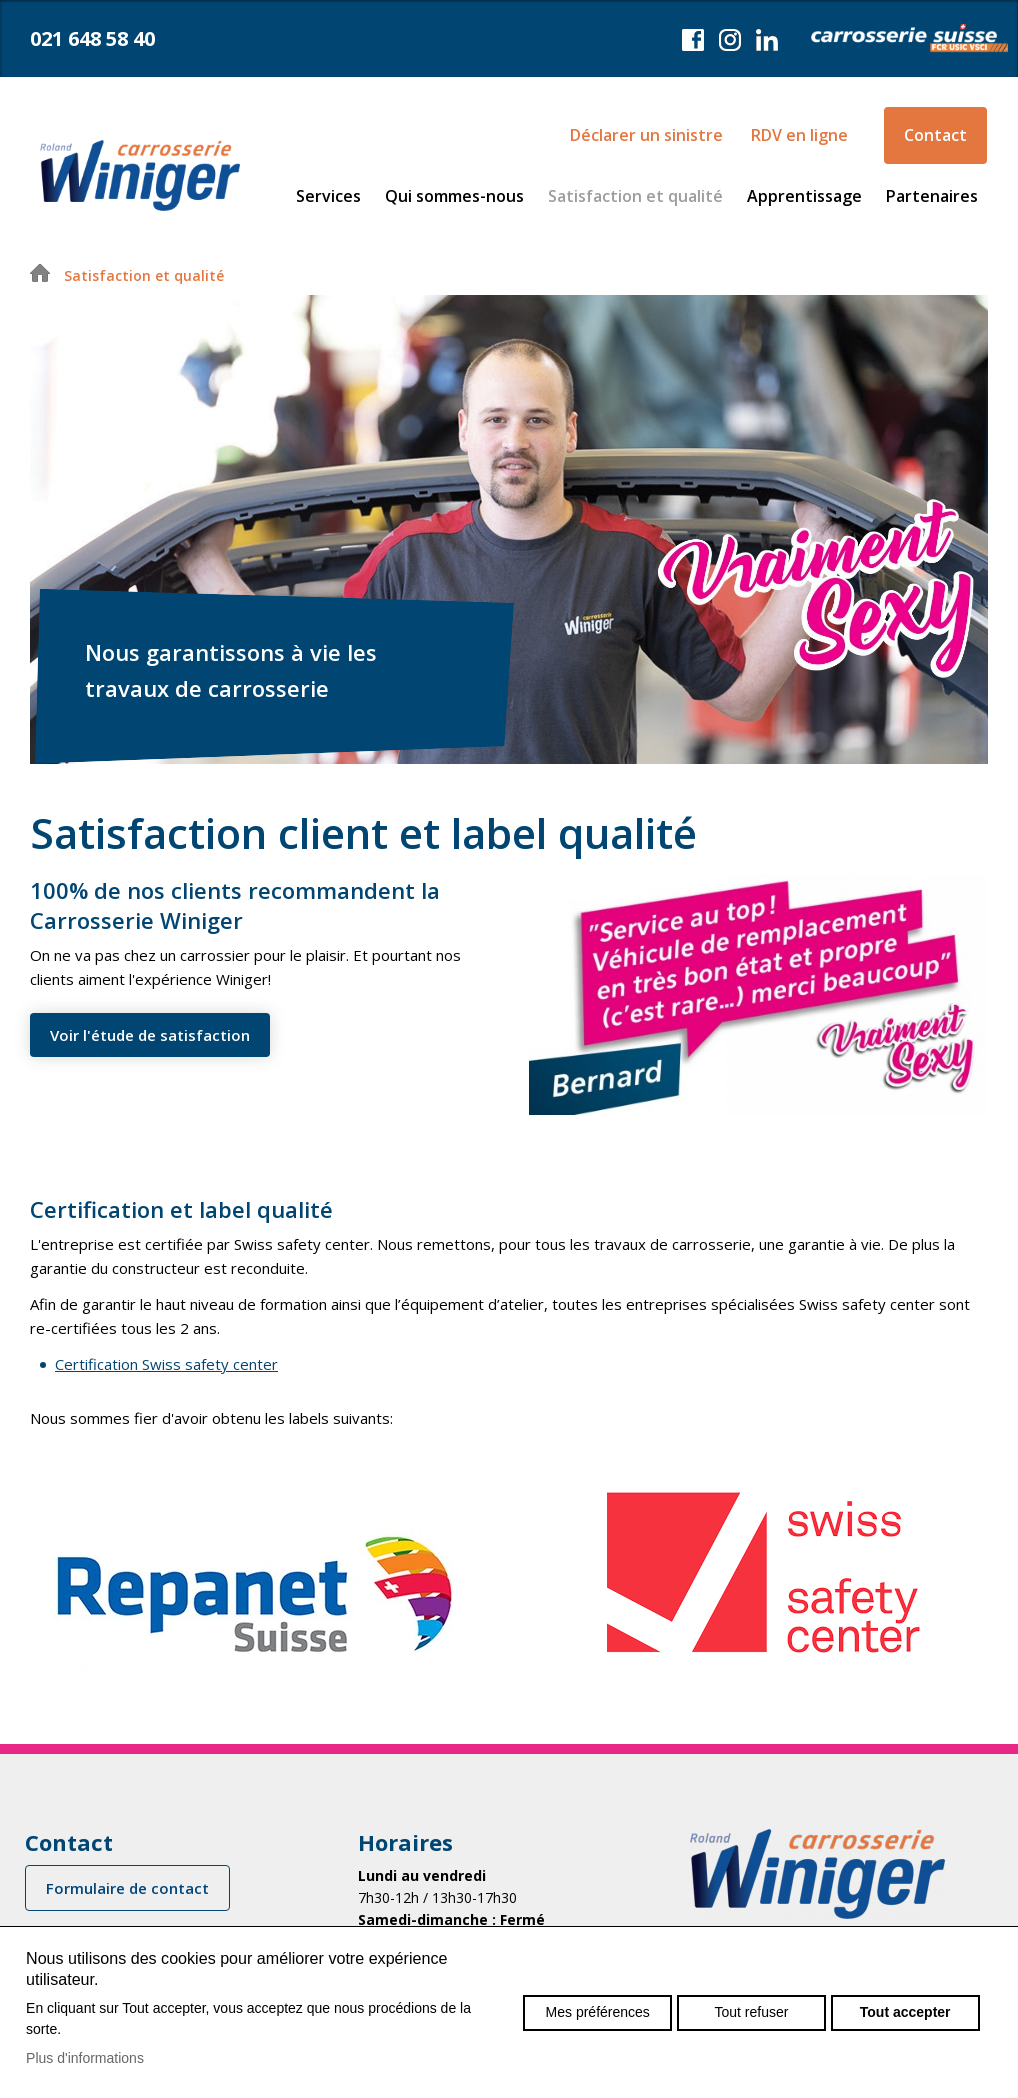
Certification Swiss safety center (166, 1364)
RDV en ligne (799, 135)
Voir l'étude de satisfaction (150, 1035)
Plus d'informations (85, 2058)
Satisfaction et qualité (635, 196)
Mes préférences (598, 2012)
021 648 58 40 (92, 38)
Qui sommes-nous (454, 196)
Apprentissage (804, 196)
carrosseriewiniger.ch (140, 175)
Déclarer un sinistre (646, 135)
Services (328, 196)
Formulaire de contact (127, 1888)
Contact (935, 135)
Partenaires (932, 196)
